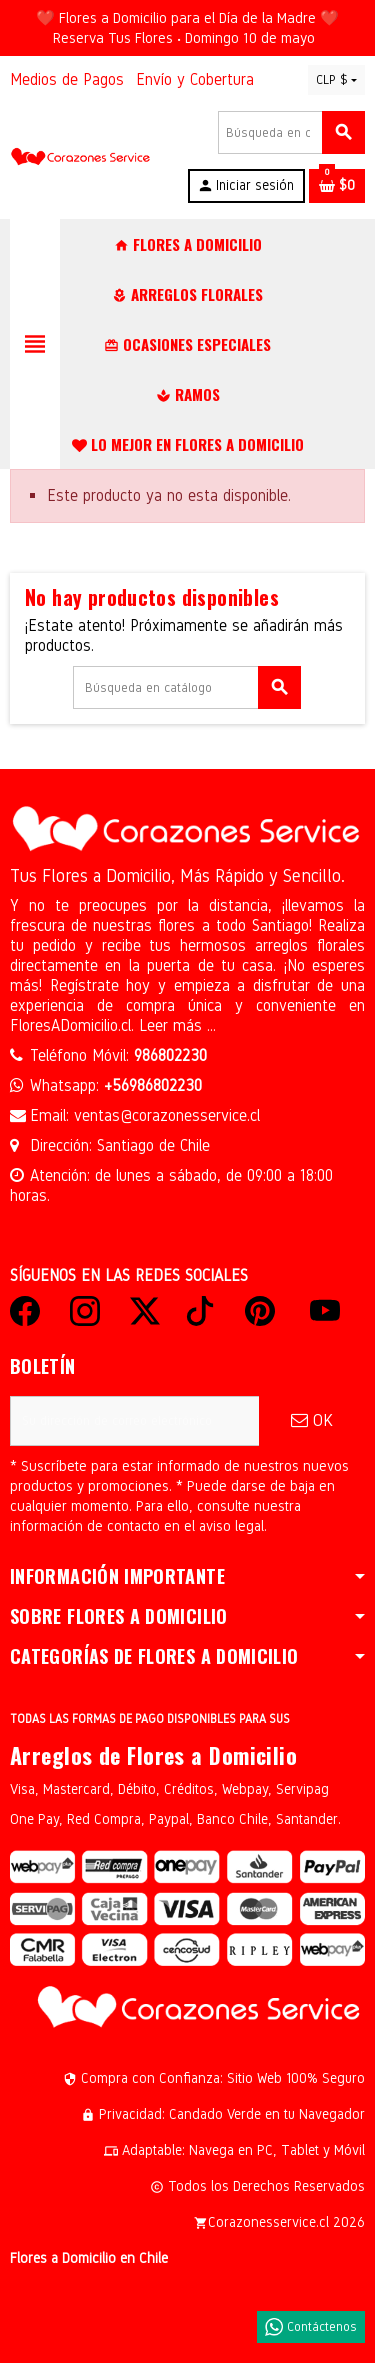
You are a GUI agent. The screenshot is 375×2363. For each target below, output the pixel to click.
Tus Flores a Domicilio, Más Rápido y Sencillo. (177, 876)
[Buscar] (291, 132)
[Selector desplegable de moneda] (336, 80)
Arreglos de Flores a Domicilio (153, 1755)
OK (312, 1420)
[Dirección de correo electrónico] (134, 1421)
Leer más (173, 1025)
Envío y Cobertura (195, 79)
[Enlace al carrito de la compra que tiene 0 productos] (337, 186)
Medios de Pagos (67, 79)
